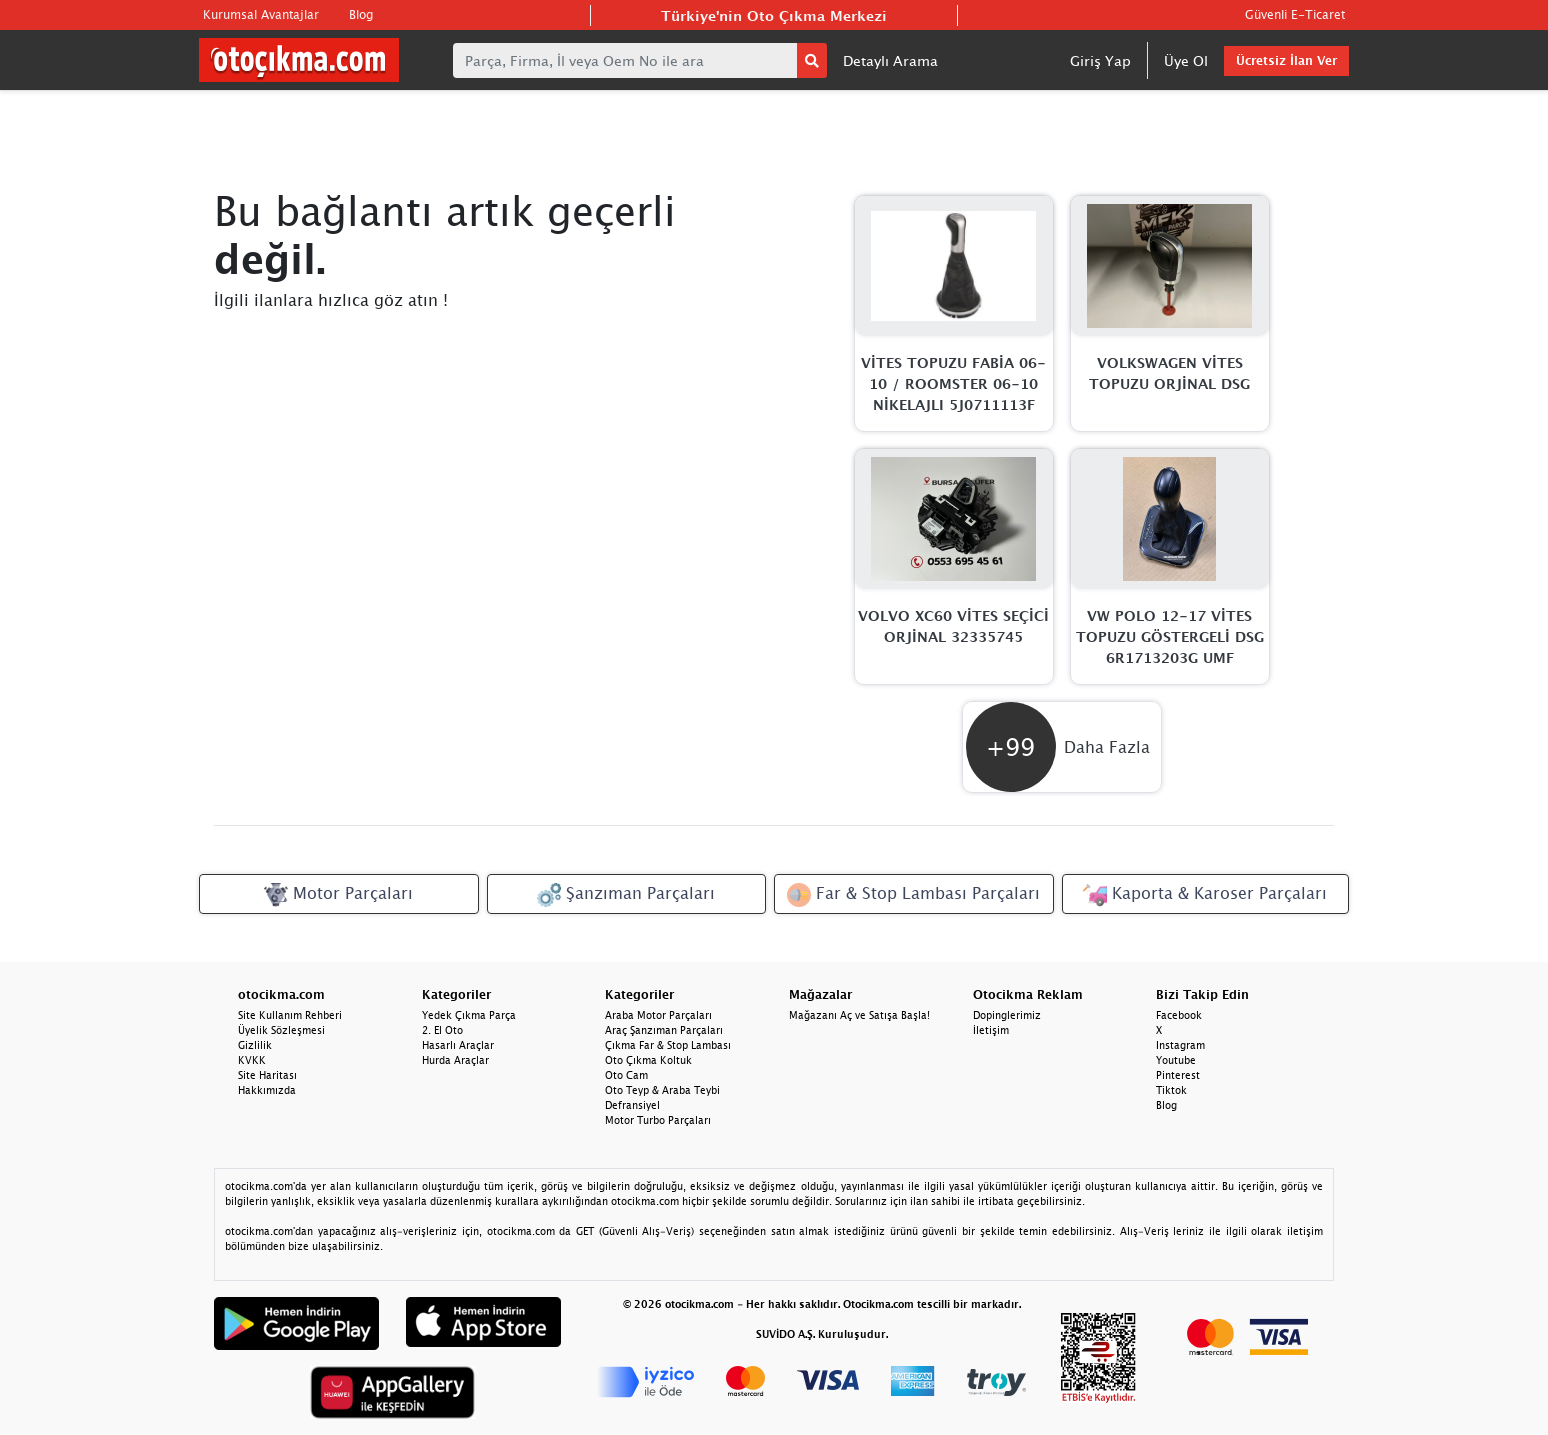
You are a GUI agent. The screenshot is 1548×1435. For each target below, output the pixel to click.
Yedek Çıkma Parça (469, 1015)
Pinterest (1178, 1075)
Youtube (1176, 1060)
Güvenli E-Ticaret (1295, 14)
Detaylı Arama (890, 60)
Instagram (1180, 1045)
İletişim (991, 1030)
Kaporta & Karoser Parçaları (1205, 895)
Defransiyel (632, 1105)
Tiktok (1171, 1090)
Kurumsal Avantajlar (261, 14)
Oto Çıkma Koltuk (648, 1060)
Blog (361, 14)
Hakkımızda (267, 1090)
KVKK (252, 1060)
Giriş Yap (1100, 60)
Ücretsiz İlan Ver (1286, 60)
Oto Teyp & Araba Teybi (662, 1090)
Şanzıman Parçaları (626, 895)
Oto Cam (626, 1075)
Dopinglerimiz (1007, 1015)
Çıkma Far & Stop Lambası (668, 1045)
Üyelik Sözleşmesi (281, 1030)
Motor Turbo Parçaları (658, 1120)
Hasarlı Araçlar (458, 1045)
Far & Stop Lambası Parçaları (913, 895)
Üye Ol (1186, 60)
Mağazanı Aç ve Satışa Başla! (859, 1015)
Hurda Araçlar (455, 1060)
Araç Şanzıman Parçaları (664, 1030)
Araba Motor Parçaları (658, 1015)
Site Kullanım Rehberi (290, 1015)
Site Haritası (267, 1075)
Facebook (1179, 1015)
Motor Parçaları (338, 895)
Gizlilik (255, 1045)
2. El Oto (442, 1030)
